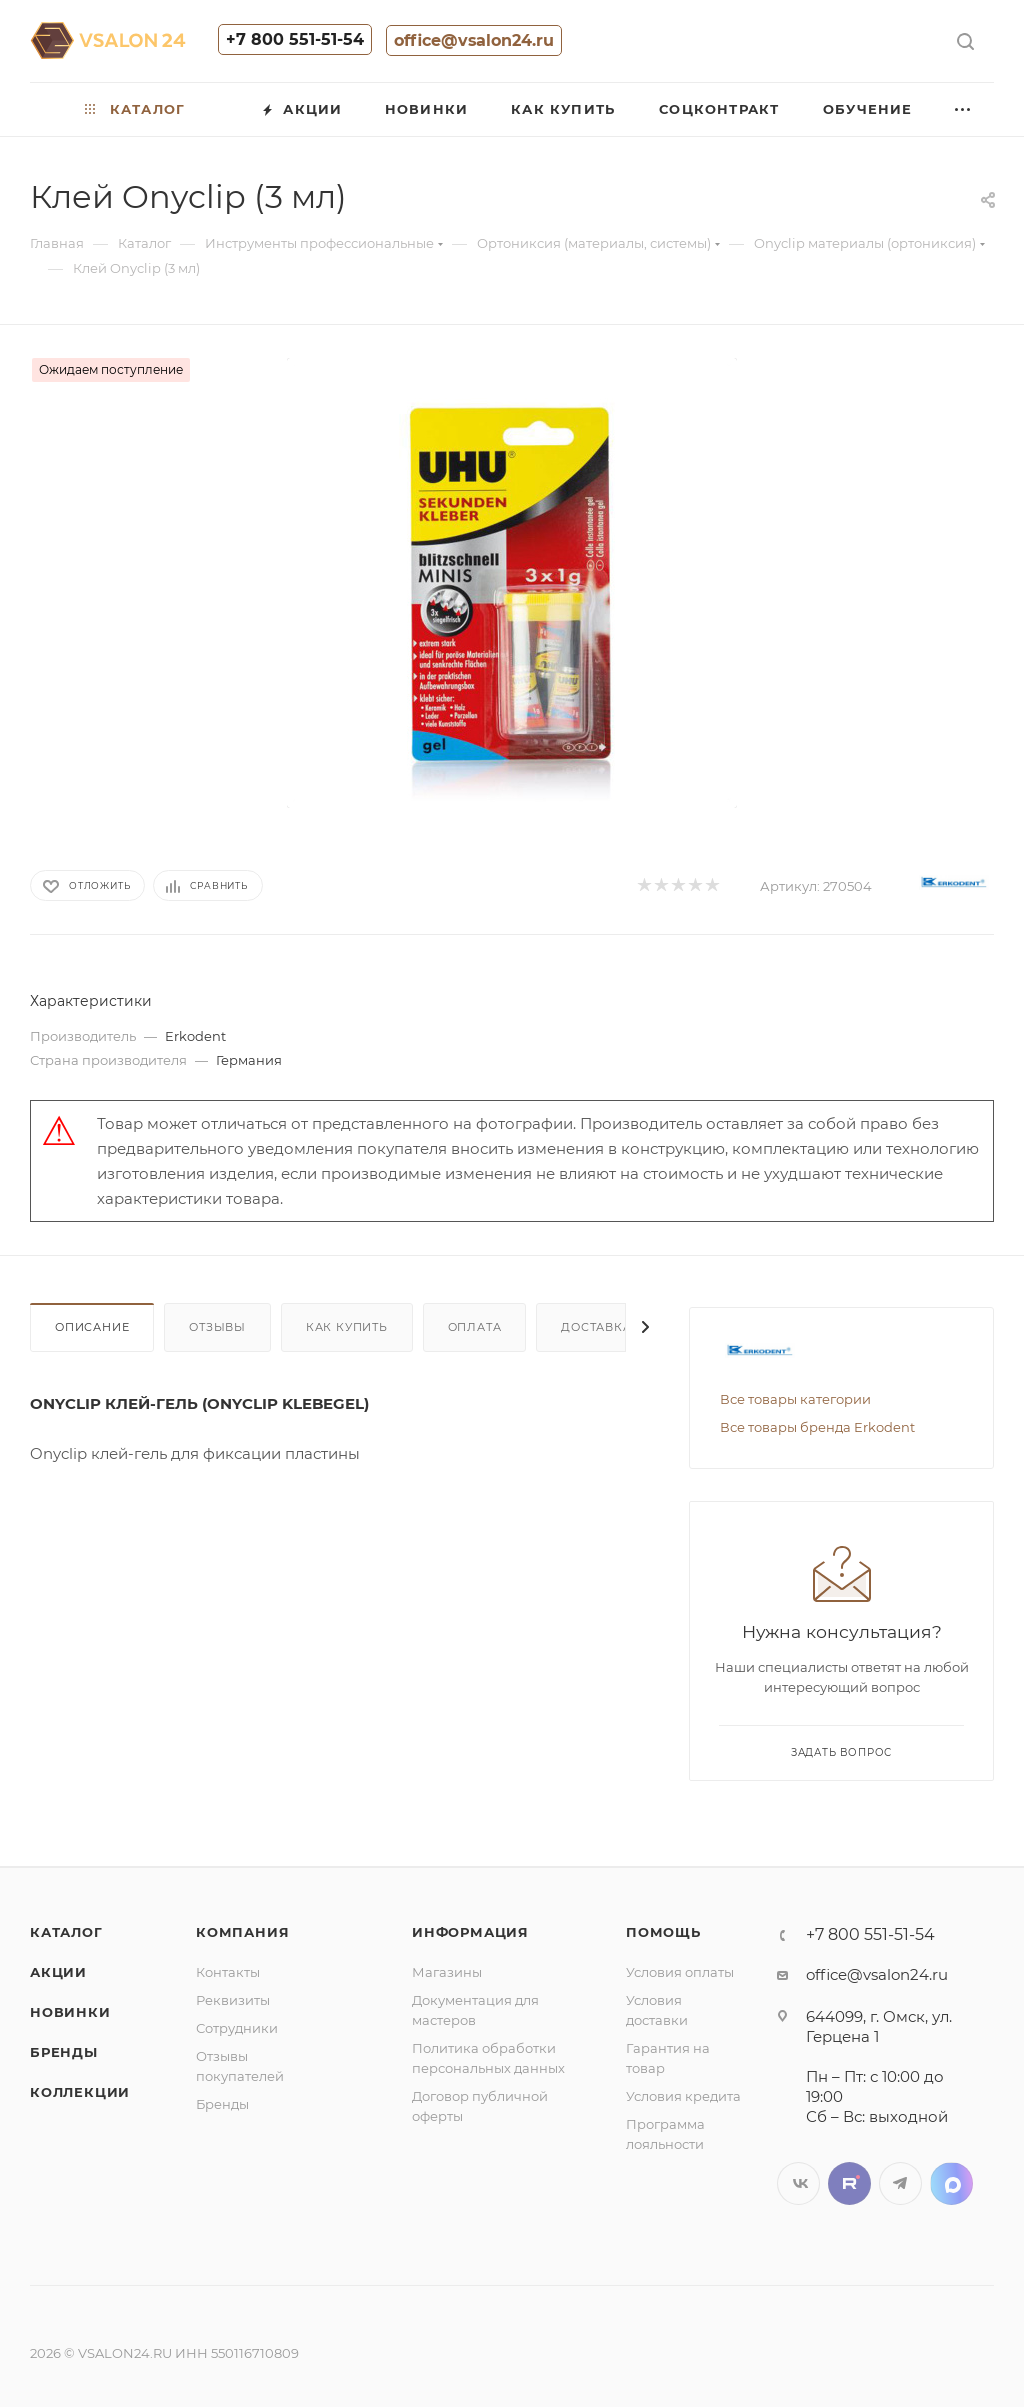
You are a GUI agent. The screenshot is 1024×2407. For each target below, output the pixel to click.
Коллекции (80, 2092)
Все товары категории (795, 1399)
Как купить (347, 1327)
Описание (92, 1327)
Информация (470, 1932)
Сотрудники (237, 2028)
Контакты (228, 1972)
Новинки (70, 2012)
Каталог (66, 1932)
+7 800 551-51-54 (295, 39)
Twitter (849, 2183)
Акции (58, 1972)
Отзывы (217, 1327)
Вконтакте (798, 2183)
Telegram (900, 2183)
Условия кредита (683, 2096)
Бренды (64, 2052)
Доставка (596, 1327)
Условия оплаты (680, 1972)
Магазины (447, 1972)
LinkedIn (951, 2183)
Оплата (475, 1327)
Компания (242, 1932)
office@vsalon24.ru (474, 40)
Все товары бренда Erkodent (817, 1427)
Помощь (663, 1932)
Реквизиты (233, 2000)
